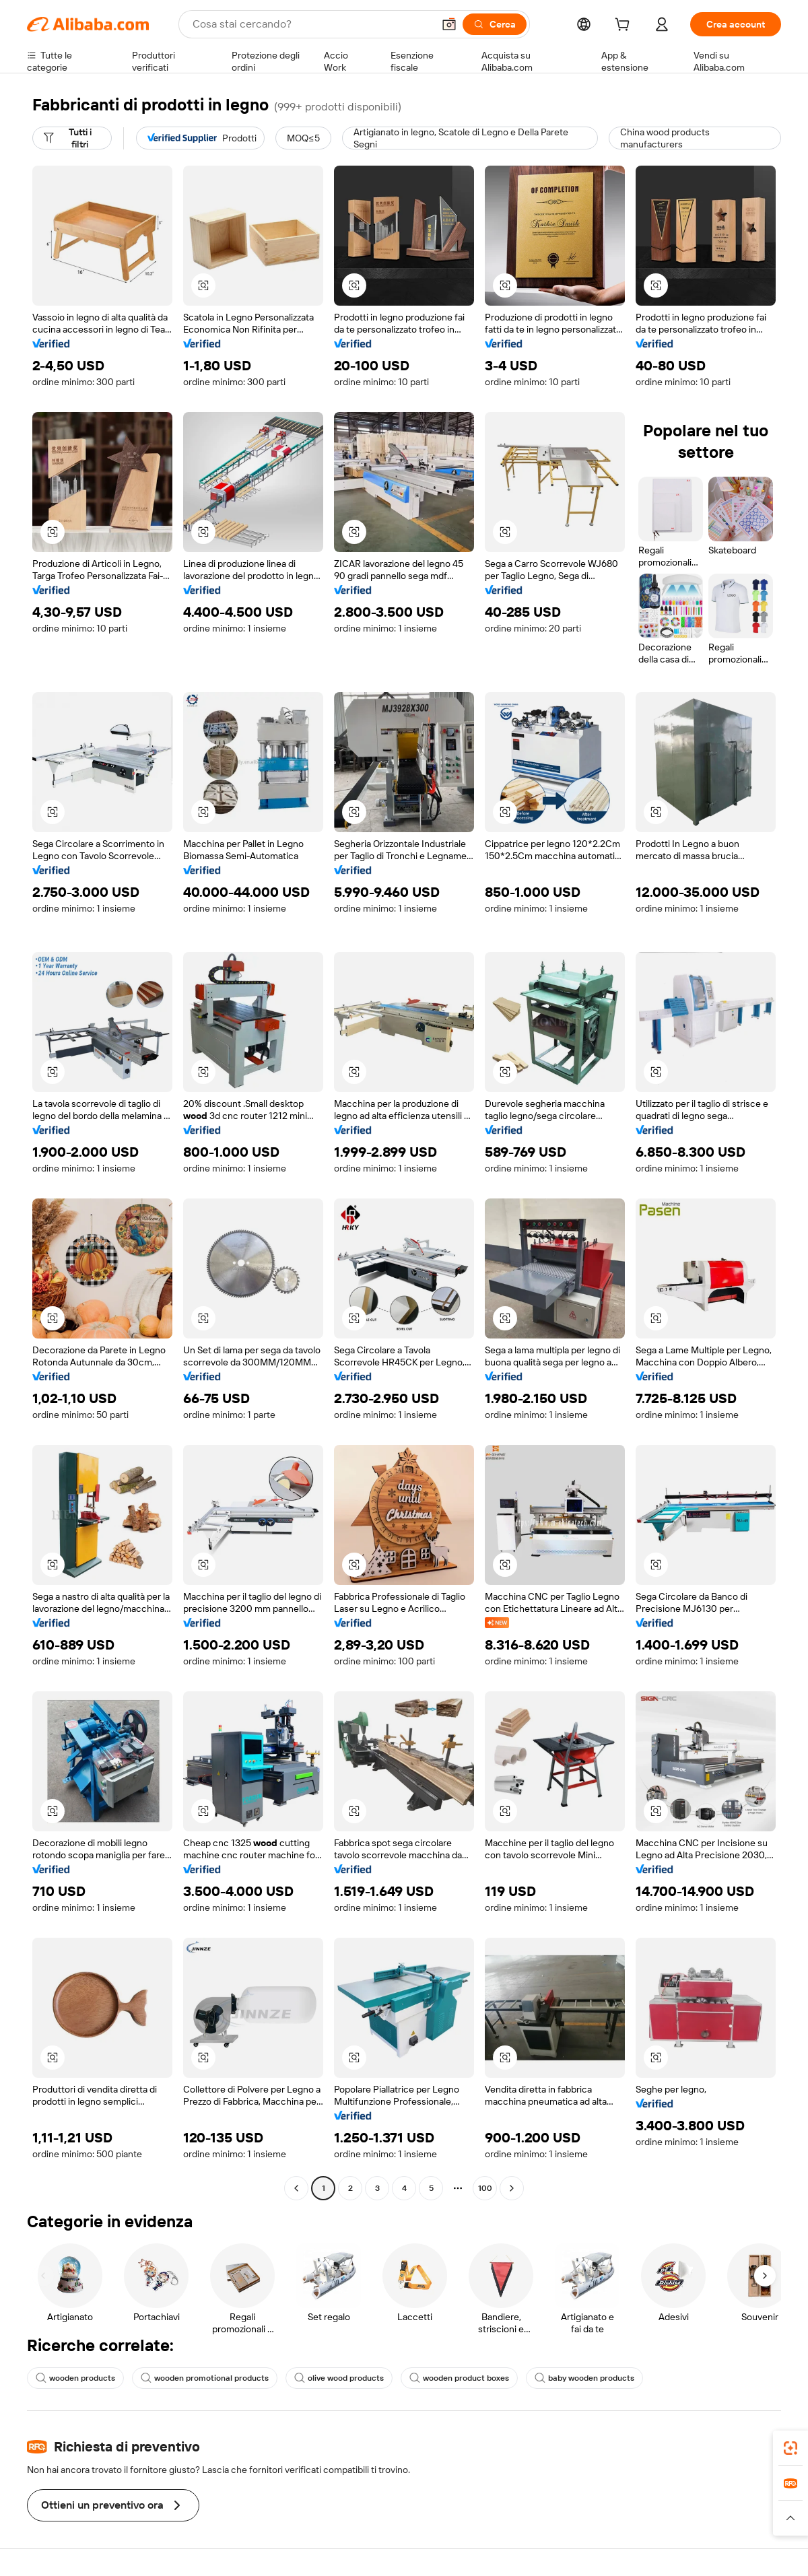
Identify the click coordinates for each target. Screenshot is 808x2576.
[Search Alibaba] (311, 24)
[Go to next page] (512, 2188)
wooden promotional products (205, 2378)
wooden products (75, 2378)
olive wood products (339, 2378)
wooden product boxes (459, 2378)
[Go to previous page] (296, 2188)
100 (485, 2188)
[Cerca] (495, 24)
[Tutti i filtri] (72, 138)
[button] (449, 24)
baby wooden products (584, 2378)
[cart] (625, 26)
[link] (790, 2448)
